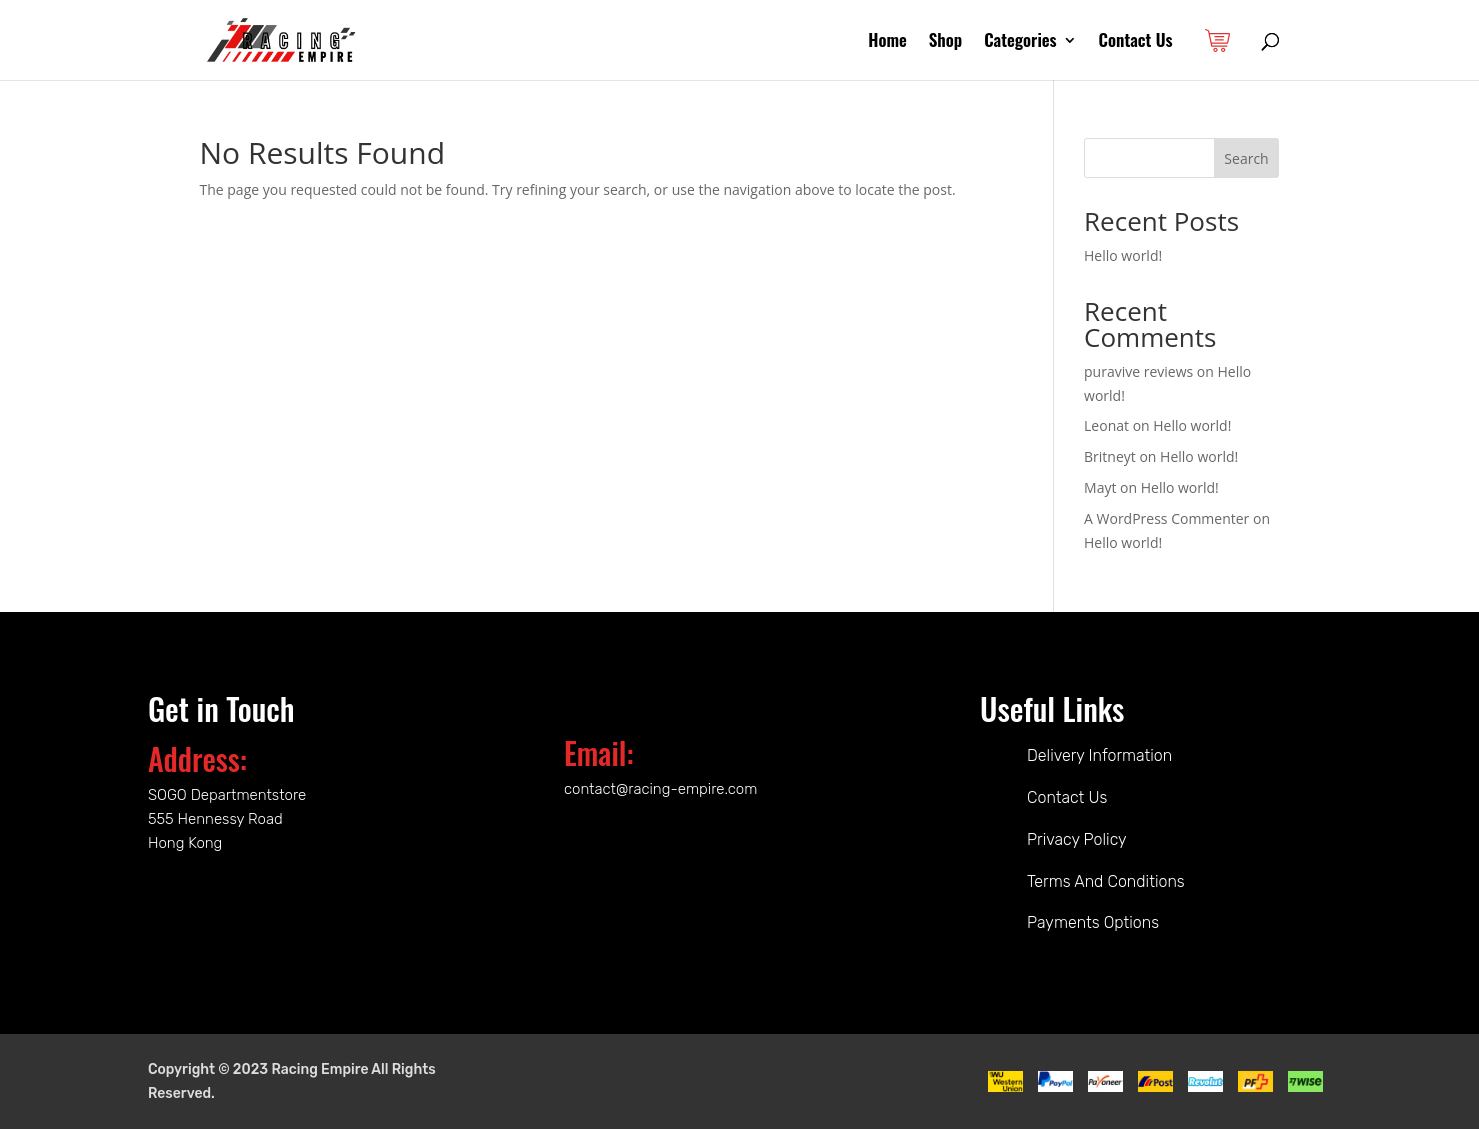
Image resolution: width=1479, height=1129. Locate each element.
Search (1246, 158)
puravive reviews (1138, 371)
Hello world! (1123, 255)
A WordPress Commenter (1166, 518)
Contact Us (1136, 42)
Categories (1020, 42)
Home (887, 42)
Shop (945, 42)
